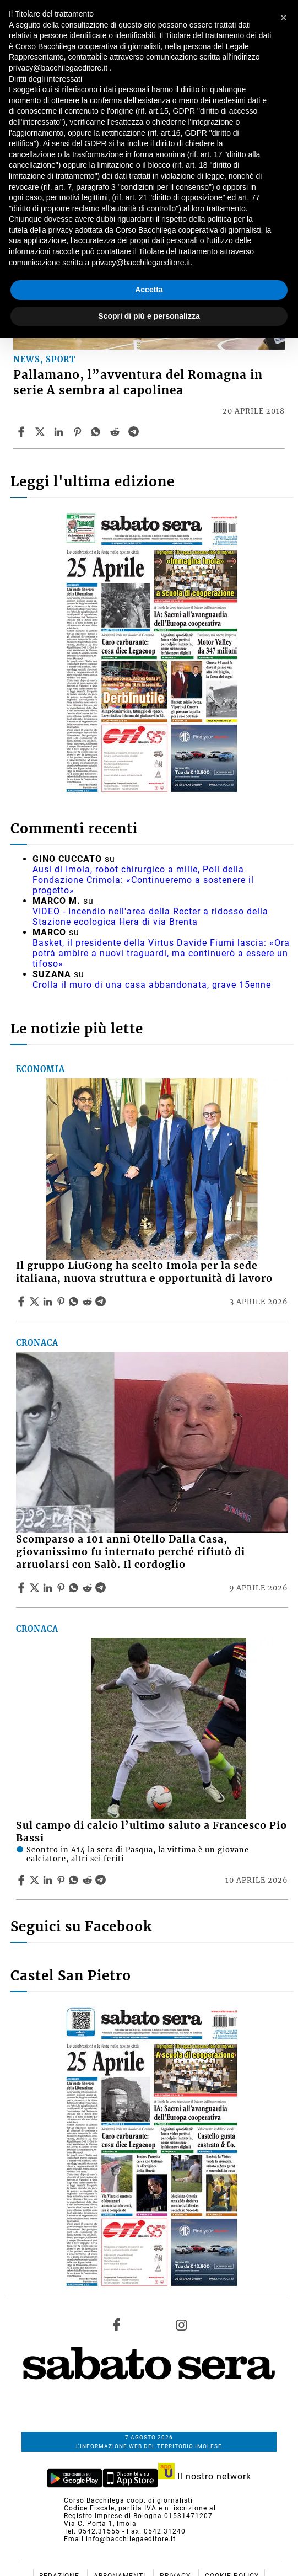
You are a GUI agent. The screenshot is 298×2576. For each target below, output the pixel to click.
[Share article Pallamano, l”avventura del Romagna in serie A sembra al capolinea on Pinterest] (78, 431)
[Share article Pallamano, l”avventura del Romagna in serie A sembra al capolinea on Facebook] (22, 431)
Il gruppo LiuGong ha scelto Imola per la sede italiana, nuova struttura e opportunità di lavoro (144, 1272)
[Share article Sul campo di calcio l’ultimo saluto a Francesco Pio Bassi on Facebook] (22, 1880)
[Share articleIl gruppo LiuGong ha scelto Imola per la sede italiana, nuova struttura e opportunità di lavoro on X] (35, 1301)
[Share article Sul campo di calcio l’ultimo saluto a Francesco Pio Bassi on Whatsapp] (75, 1880)
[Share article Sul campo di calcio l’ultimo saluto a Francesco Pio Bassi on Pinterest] (62, 1880)
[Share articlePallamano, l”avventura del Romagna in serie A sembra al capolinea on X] (41, 431)
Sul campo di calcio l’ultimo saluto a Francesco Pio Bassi (151, 1831)
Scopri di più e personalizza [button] (148, 316)
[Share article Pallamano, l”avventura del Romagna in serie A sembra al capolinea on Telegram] (135, 431)
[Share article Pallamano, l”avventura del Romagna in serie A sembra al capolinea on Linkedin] (60, 431)
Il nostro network (204, 2476)
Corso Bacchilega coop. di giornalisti (128, 2500)
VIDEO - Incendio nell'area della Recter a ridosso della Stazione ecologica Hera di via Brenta (150, 916)
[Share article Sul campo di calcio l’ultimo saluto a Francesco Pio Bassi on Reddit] (88, 1880)
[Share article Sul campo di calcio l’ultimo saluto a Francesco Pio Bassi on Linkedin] (49, 1880)
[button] (283, 17)
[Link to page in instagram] (181, 2325)
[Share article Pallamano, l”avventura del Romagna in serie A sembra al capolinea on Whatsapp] (97, 431)
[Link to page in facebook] (117, 2325)
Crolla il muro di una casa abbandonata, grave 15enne (151, 984)
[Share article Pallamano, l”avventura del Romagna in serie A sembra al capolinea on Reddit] (116, 431)
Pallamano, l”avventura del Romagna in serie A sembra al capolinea (138, 382)
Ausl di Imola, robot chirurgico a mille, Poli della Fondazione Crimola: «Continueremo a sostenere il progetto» (143, 880)
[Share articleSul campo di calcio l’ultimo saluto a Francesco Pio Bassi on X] (35, 1880)
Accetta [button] (149, 289)
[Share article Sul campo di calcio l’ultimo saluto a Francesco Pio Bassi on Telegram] (102, 1880)
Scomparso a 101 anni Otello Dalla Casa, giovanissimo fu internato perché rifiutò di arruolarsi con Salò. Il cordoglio (130, 1552)
